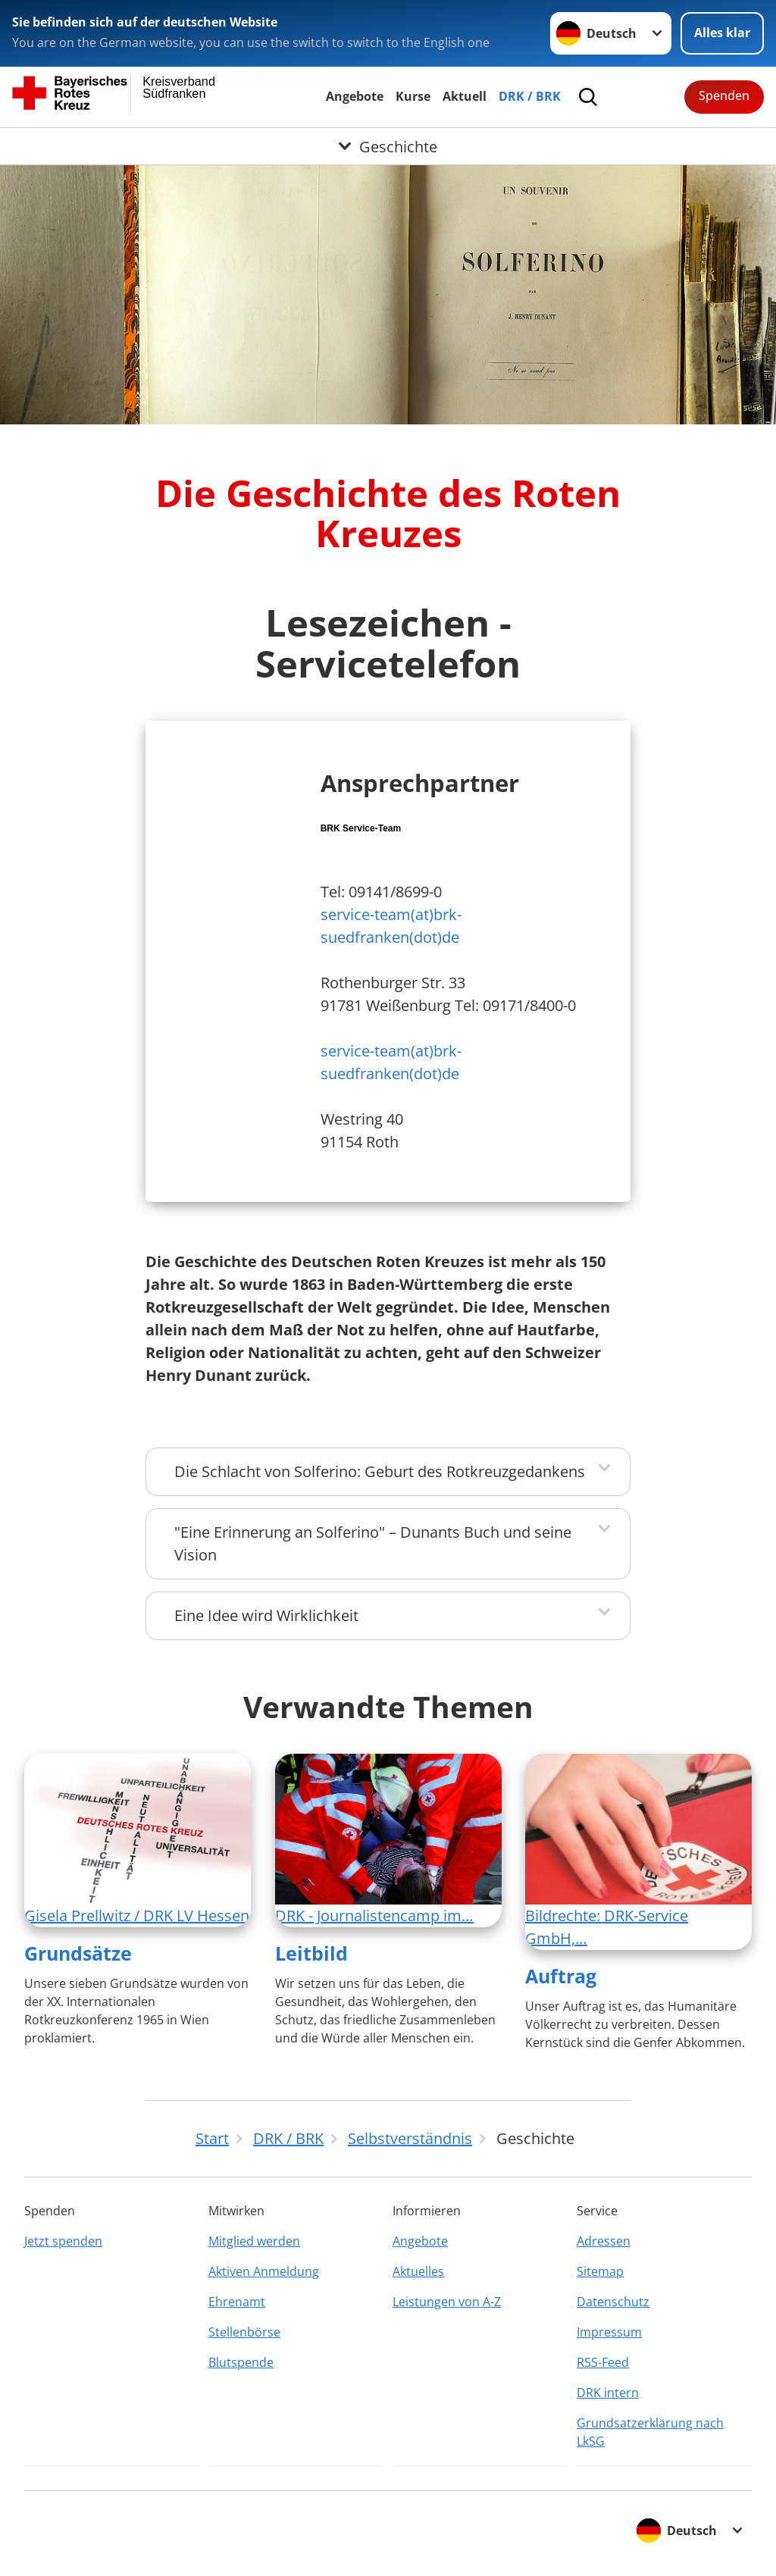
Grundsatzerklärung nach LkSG (650, 2432)
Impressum (609, 2332)
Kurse (413, 96)
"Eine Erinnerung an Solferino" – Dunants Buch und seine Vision (372, 1543)
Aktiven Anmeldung (263, 2271)
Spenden (724, 95)
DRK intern (608, 2392)
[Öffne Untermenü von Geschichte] (388, 146)
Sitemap (600, 2271)
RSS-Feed (603, 2362)
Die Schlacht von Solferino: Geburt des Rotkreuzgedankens (379, 1471)
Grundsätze (78, 1953)
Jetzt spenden (63, 2241)
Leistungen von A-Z (447, 2301)
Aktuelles (418, 2271)
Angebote (354, 96)
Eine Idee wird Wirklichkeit (266, 1615)
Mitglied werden (254, 2241)
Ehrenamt (236, 2301)
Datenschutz (613, 2301)
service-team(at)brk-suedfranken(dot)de (391, 925)
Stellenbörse (244, 2332)
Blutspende (241, 2362)
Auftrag (560, 1976)
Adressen (603, 2241)
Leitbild (311, 1953)
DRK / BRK (530, 96)
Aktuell (465, 96)
